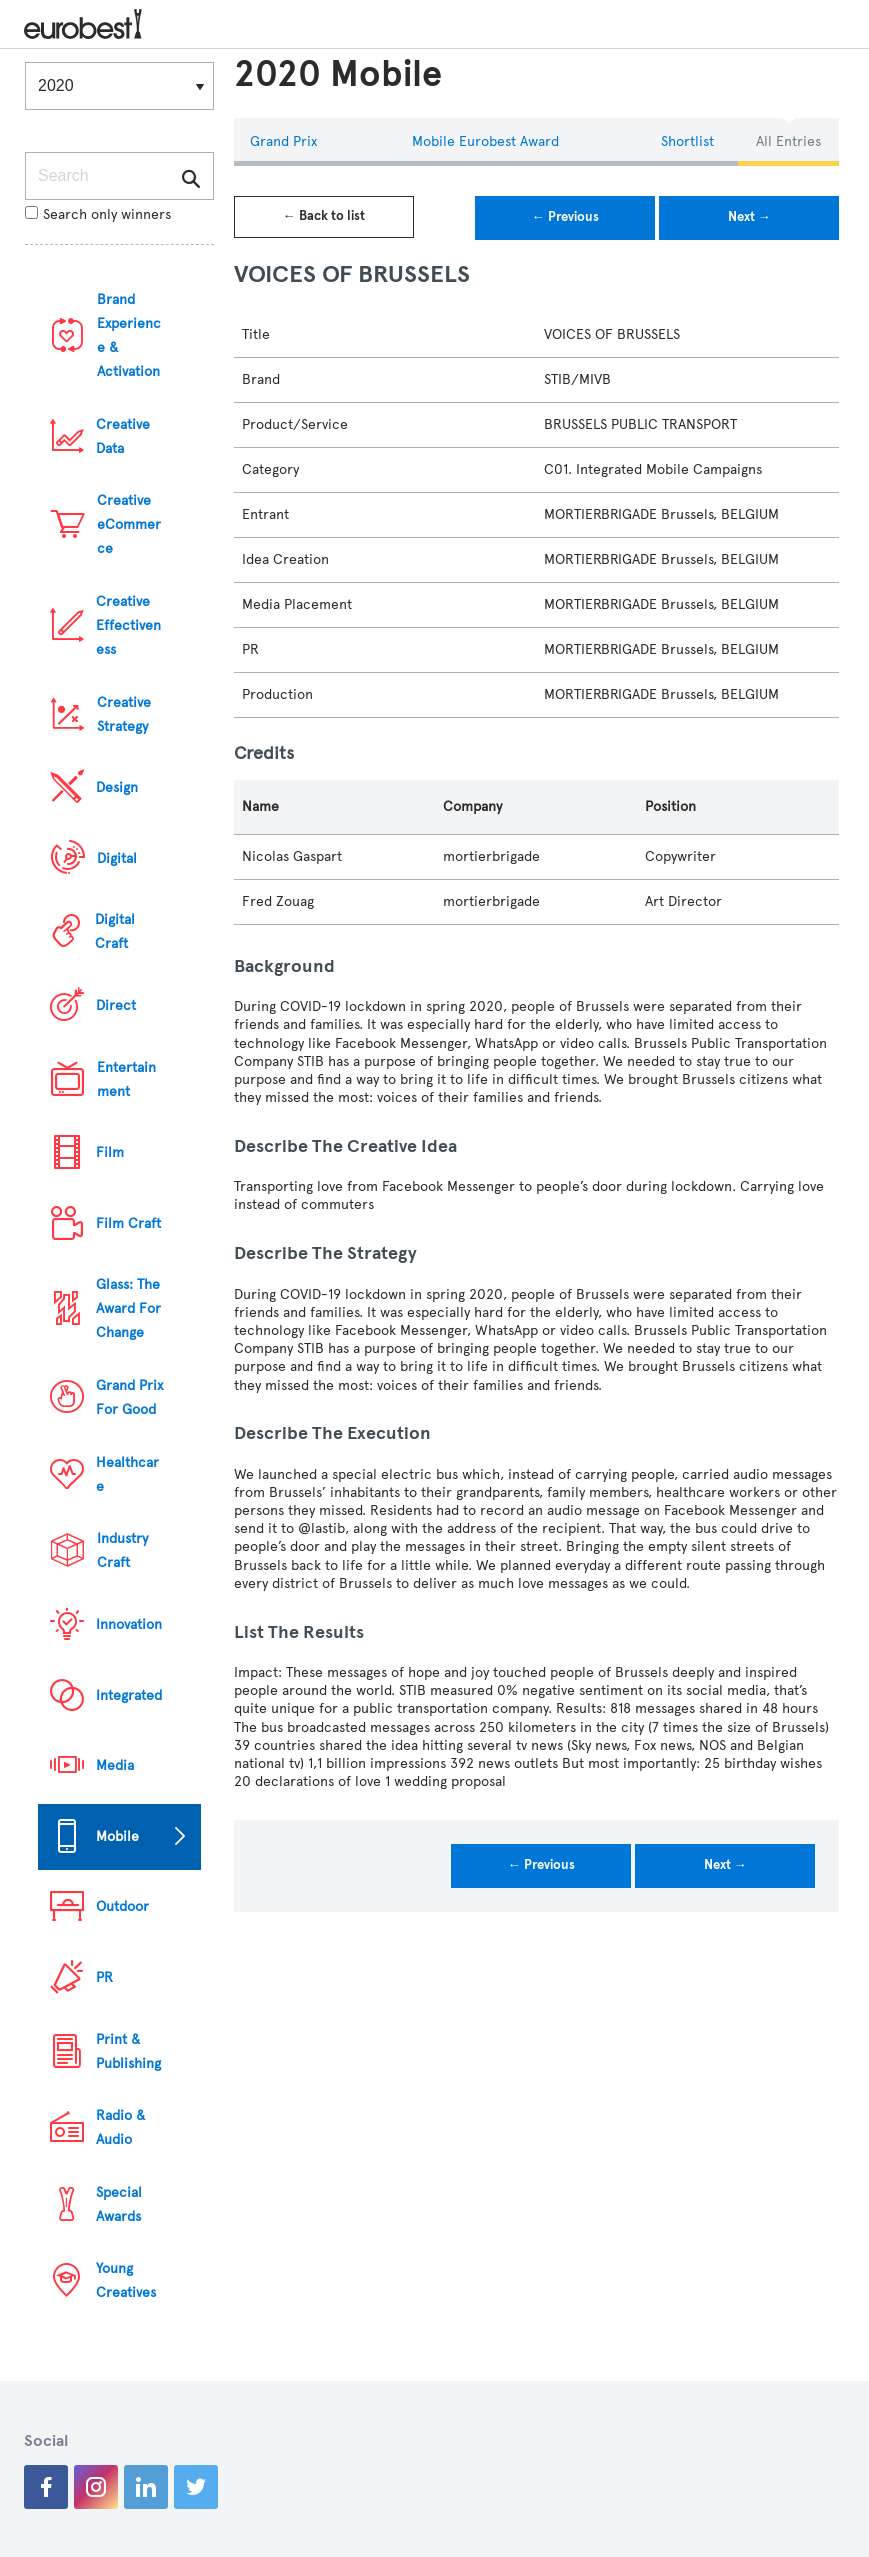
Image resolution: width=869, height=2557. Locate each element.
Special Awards (119, 2204)
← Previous (565, 217)
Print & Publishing (128, 2051)
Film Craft (128, 1223)
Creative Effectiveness (128, 625)
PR (104, 1977)
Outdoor (122, 1906)
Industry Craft (122, 1550)
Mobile (117, 1836)
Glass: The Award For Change (128, 1308)
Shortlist (687, 141)
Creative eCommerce (129, 524)
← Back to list (324, 216)
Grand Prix (283, 141)
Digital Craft (115, 931)
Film (110, 1152)
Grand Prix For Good (129, 1397)
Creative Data (123, 436)
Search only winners (98, 214)
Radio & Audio (120, 2127)
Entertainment (126, 1079)
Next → (749, 217)
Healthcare (127, 1474)
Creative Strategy (124, 714)
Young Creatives (126, 2280)
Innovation (129, 1624)
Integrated (129, 1695)
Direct (116, 1005)
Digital (117, 858)
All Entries (788, 141)
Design (117, 787)
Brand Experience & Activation (129, 335)
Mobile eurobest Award (485, 141)
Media (115, 1765)
